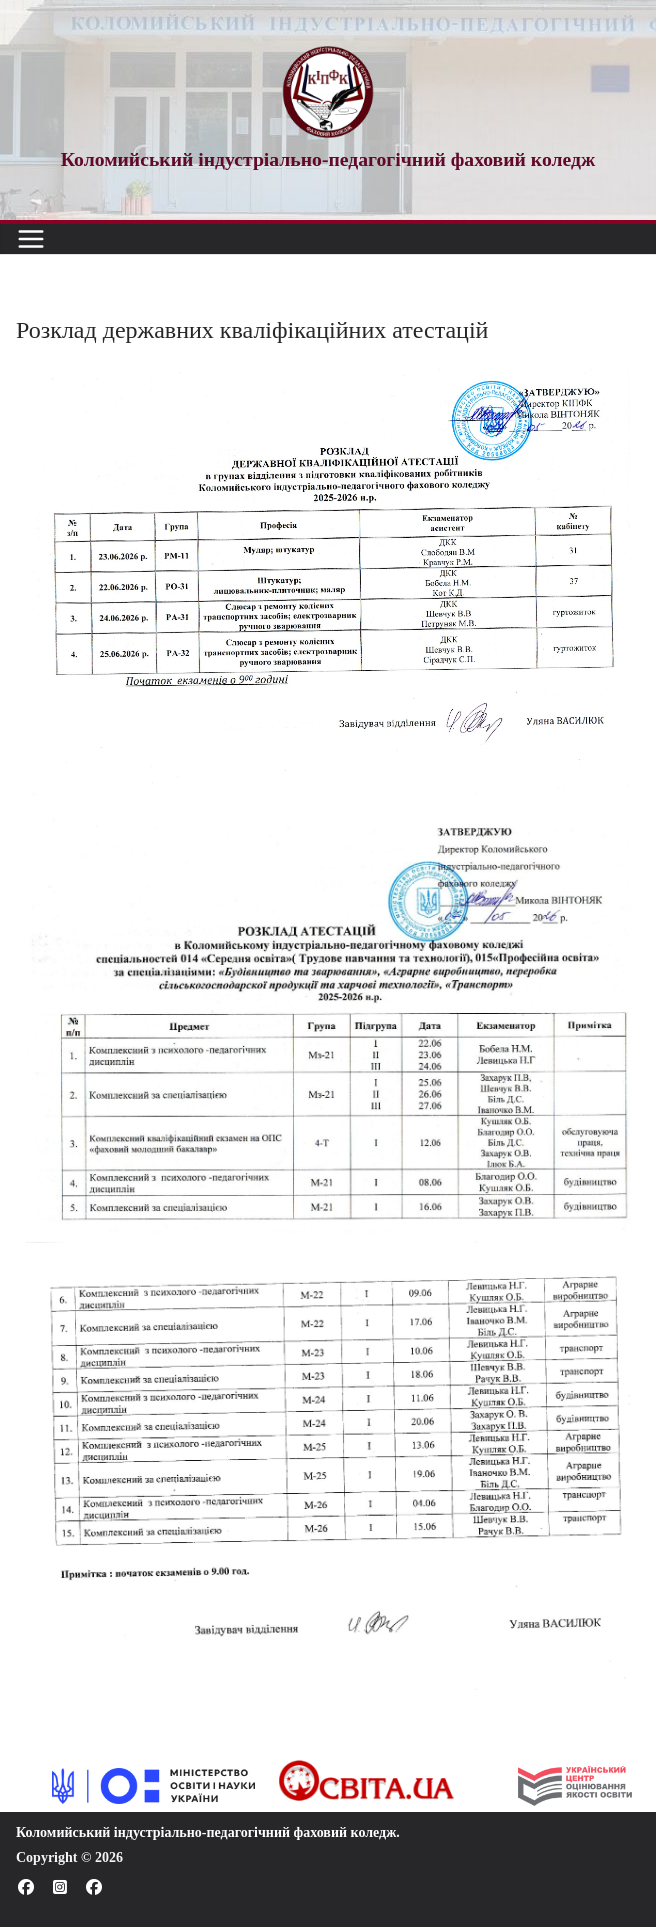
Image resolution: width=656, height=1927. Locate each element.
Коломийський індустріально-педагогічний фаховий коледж (206, 1832)
